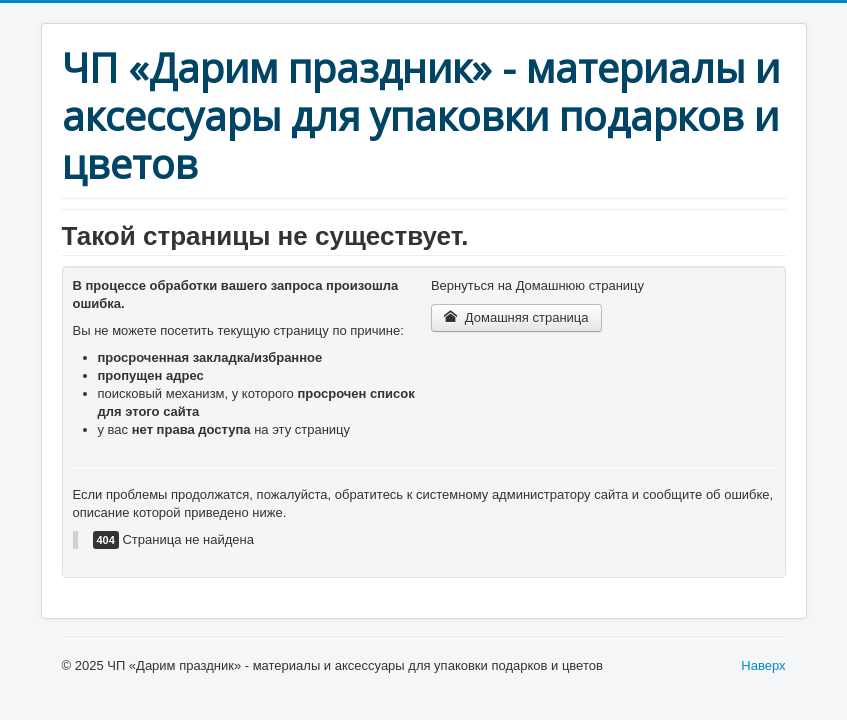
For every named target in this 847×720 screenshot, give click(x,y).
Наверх (763, 665)
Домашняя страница (516, 317)
